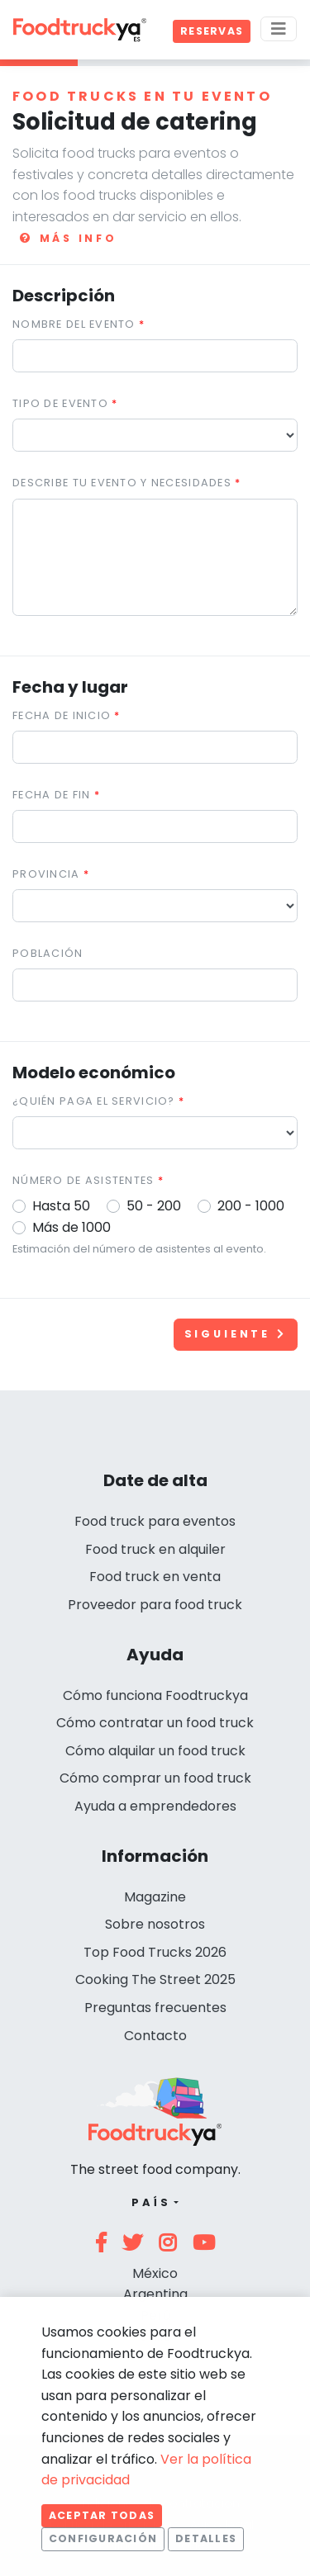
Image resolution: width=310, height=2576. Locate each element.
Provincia (46, 874)
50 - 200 (153, 1205)
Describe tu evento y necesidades (121, 483)
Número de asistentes (83, 1180)
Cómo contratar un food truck (155, 1722)
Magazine (155, 1896)
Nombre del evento (74, 324)
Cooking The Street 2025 (155, 1979)
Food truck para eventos (155, 1521)
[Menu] (278, 29)
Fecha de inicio (61, 715)
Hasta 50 (61, 1205)
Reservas (211, 31)
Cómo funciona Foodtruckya (155, 1695)
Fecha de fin (51, 795)
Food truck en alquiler (155, 1549)
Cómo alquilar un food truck (155, 1750)
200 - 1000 (250, 1205)
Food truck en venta (155, 1576)
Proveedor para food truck (155, 1604)
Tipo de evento (60, 403)
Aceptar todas (102, 2515)
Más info (68, 238)
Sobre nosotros (155, 1924)
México (155, 2273)
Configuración (103, 2538)
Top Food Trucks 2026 (155, 1952)
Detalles (205, 2538)
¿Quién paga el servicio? (93, 1101)
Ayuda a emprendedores (155, 1806)
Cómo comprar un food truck (155, 1778)
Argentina (155, 2294)
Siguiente (235, 1334)
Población (47, 953)
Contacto (155, 2035)
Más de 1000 (71, 1227)
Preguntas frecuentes (155, 2007)
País (150, 2202)
